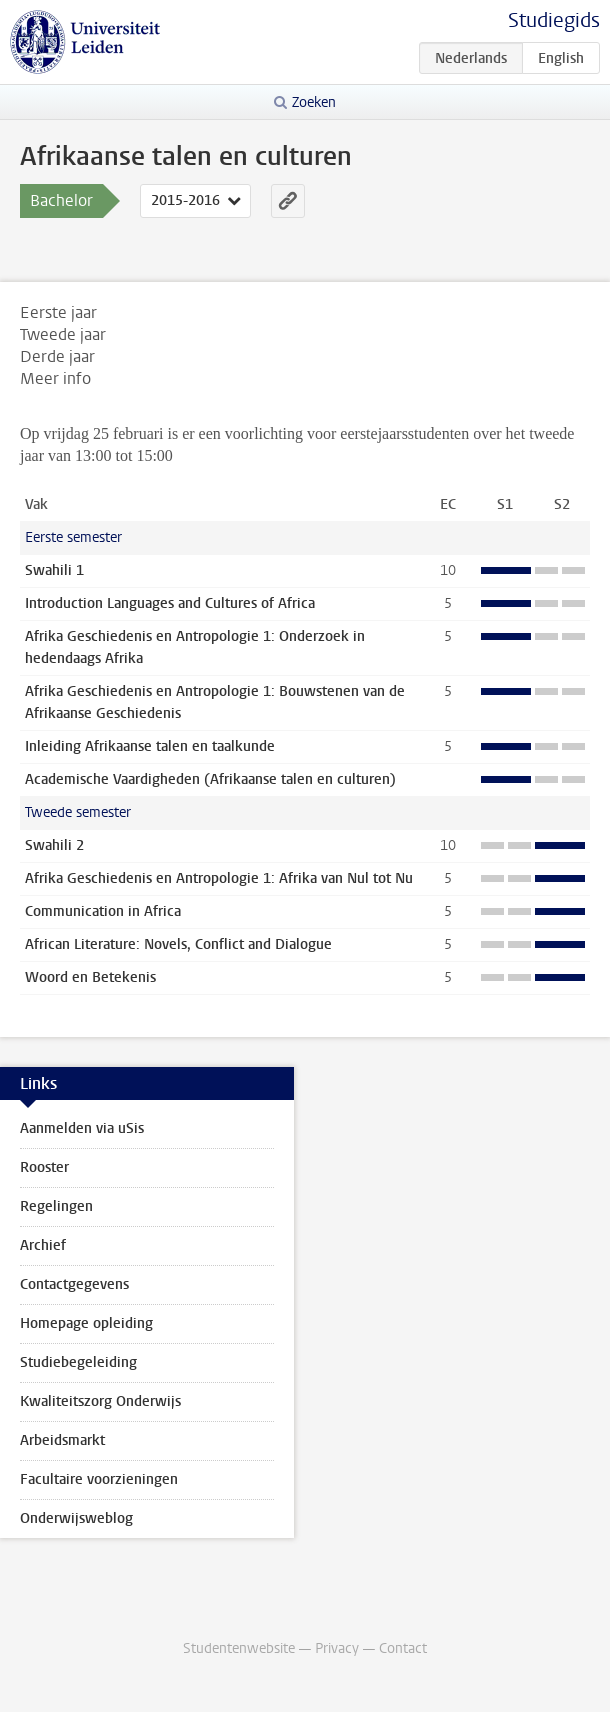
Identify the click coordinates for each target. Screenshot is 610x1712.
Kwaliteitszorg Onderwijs (100, 1401)
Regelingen (56, 1206)
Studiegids (554, 20)
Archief (43, 1245)
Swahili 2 (54, 845)
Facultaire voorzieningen (99, 1479)
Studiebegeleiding (78, 1362)
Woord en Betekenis (90, 977)
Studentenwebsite (239, 1648)
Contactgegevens (74, 1284)
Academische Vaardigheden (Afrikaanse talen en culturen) (210, 779)
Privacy (337, 1648)
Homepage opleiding (86, 1323)
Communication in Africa (103, 911)
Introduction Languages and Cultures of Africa (170, 603)
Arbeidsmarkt (62, 1440)
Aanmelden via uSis (82, 1128)
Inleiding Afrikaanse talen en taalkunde (150, 746)
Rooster (44, 1167)
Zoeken (314, 102)
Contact (403, 1648)
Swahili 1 (54, 570)
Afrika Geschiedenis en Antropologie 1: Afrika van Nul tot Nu (219, 878)
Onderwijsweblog (76, 1518)
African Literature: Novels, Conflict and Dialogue (178, 944)
